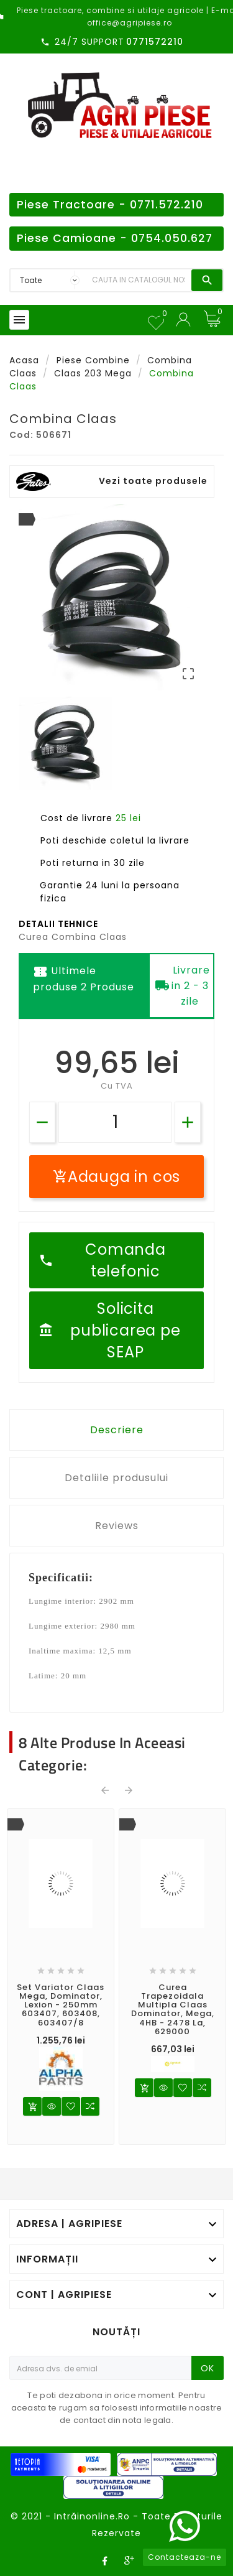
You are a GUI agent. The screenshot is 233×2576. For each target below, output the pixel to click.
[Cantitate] (114, 1122)
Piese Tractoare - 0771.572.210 (110, 204)
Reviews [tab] (117, 1525)
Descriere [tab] (117, 1430)
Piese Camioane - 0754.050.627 (114, 238)
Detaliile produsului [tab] (116, 1478)
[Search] (138, 280)
